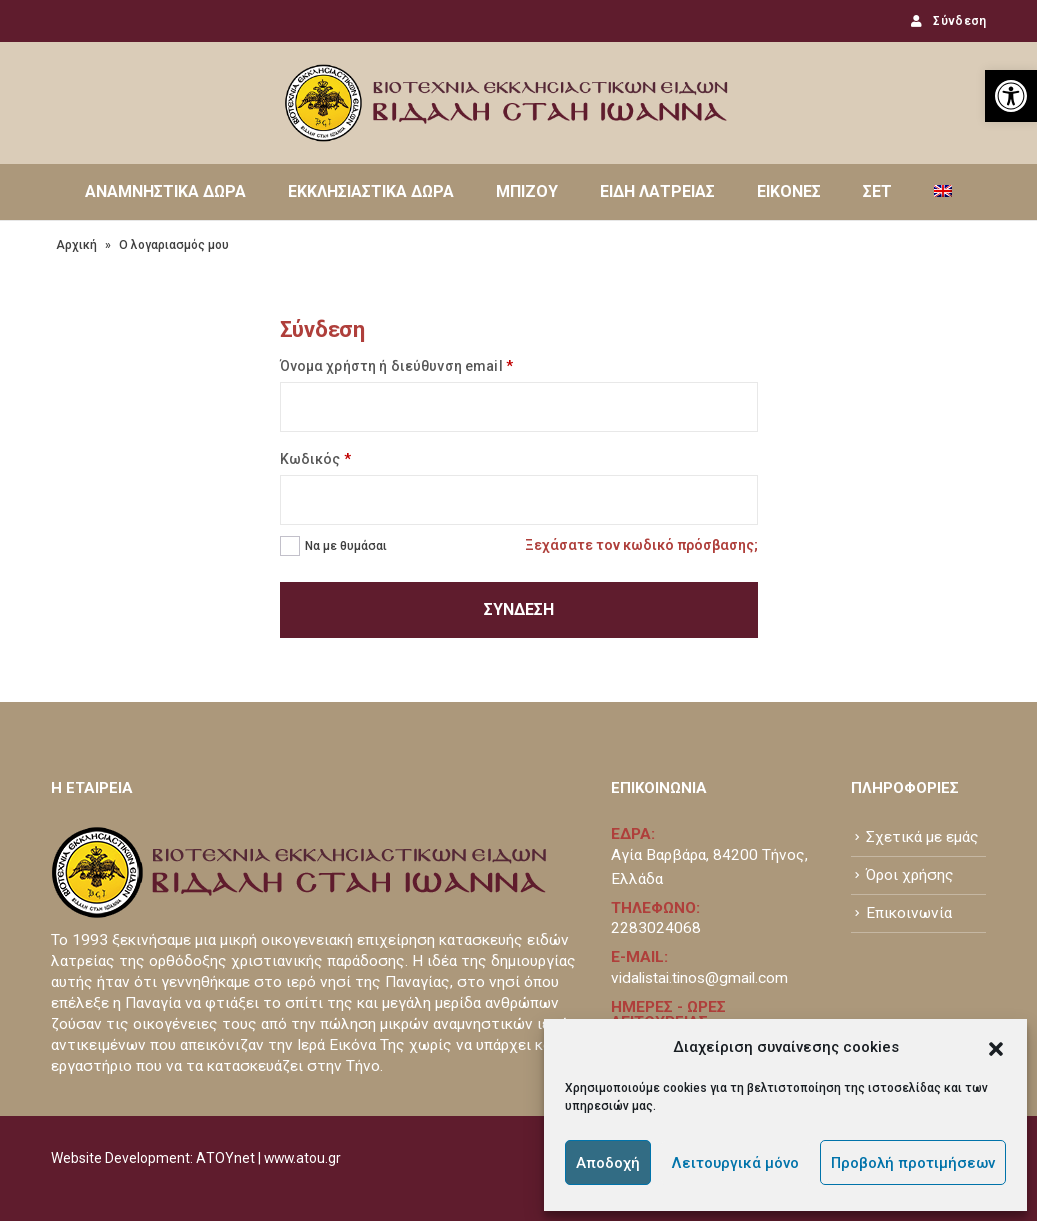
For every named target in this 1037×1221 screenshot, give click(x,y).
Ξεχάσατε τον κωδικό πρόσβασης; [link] (641, 545)
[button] (996, 1047)
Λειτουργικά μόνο (735, 1163)
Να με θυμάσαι (346, 546)
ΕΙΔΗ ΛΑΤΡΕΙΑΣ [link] (657, 191)
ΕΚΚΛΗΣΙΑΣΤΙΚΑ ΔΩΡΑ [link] (371, 191)
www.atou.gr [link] (302, 1158)
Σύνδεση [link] (946, 21)
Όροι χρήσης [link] (910, 875)
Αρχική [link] (76, 245)
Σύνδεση (519, 609)
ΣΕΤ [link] (877, 191)
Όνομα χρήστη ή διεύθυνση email (396, 366)
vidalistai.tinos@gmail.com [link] (699, 978)
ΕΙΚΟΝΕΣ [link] (789, 191)
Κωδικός (315, 459)
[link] (1011, 96)
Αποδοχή (608, 1163)
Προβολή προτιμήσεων (913, 1163)
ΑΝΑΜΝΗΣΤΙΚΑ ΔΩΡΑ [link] (165, 191)
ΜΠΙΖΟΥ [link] (527, 191)
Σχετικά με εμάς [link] (922, 837)
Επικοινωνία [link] (909, 913)
